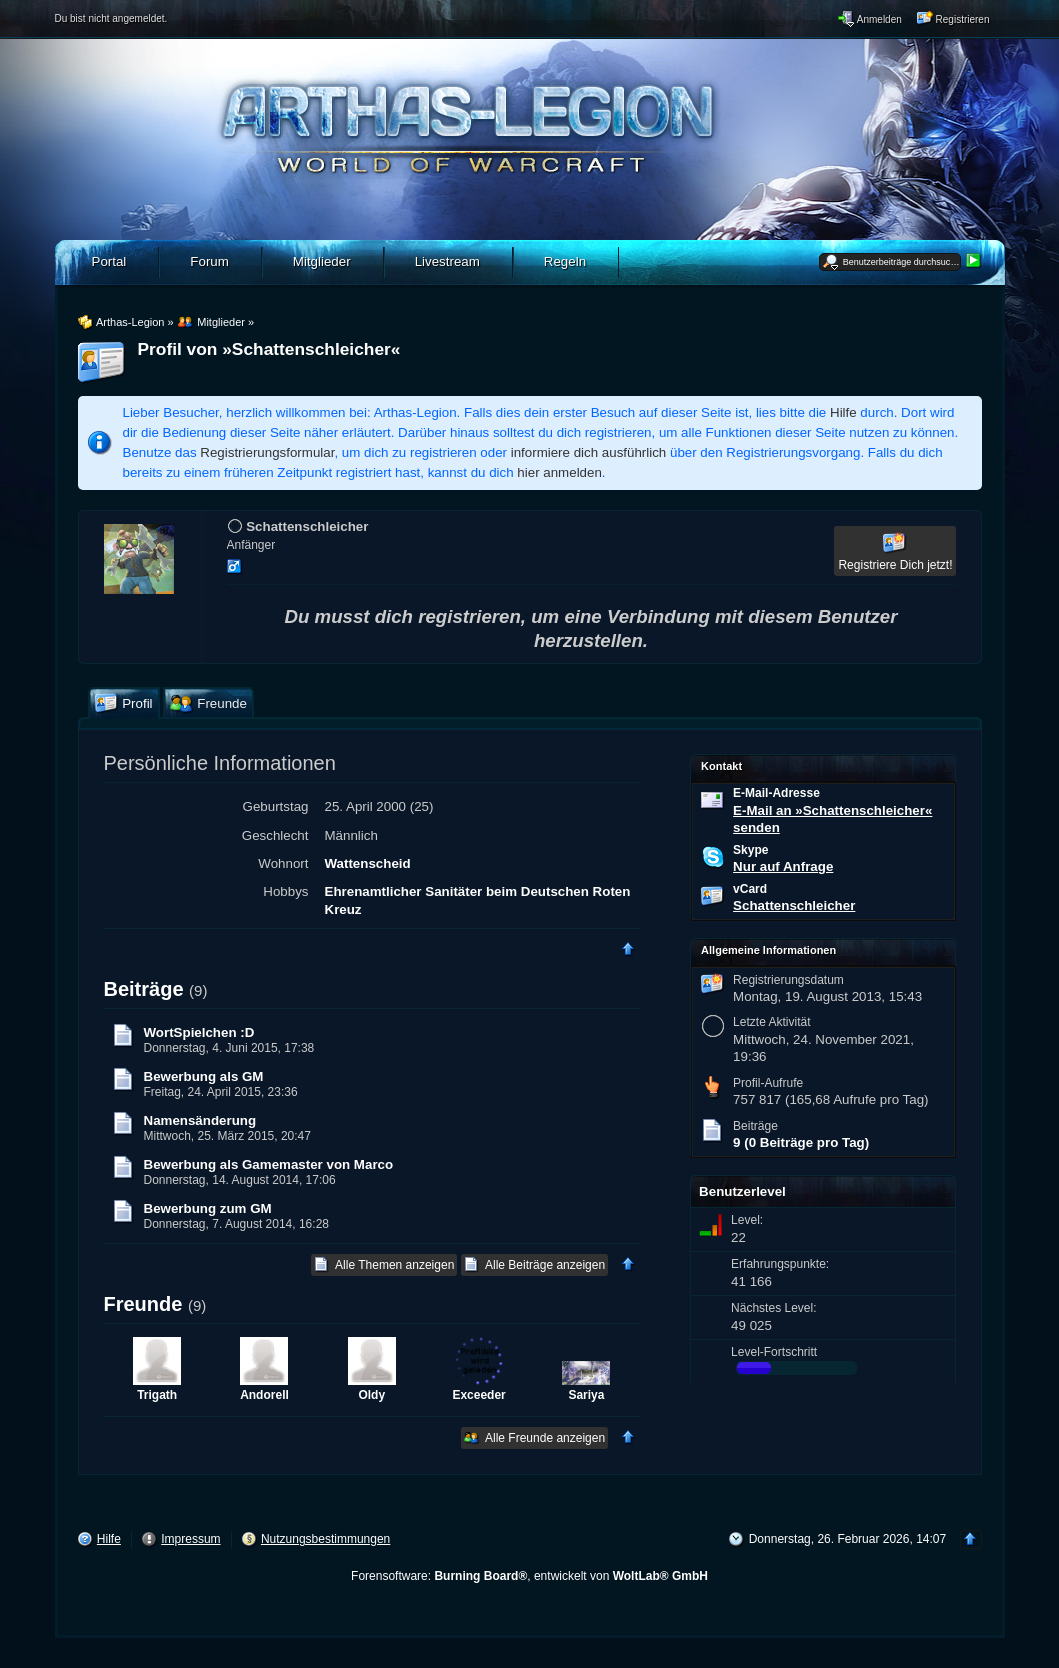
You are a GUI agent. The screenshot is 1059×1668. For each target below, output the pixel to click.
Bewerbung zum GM (208, 1208)
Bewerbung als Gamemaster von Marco (269, 1164)
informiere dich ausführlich (589, 452)
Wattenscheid (368, 863)
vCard (750, 889)
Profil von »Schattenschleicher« (269, 349)
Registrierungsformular (267, 452)
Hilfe (843, 412)
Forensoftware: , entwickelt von (529, 1576)
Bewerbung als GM (204, 1076)
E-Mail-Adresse (776, 793)
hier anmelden (559, 472)
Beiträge (144, 989)
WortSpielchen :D (199, 1032)
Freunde (143, 1304)
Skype (750, 850)
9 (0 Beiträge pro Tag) (801, 1142)
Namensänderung (200, 1120)
